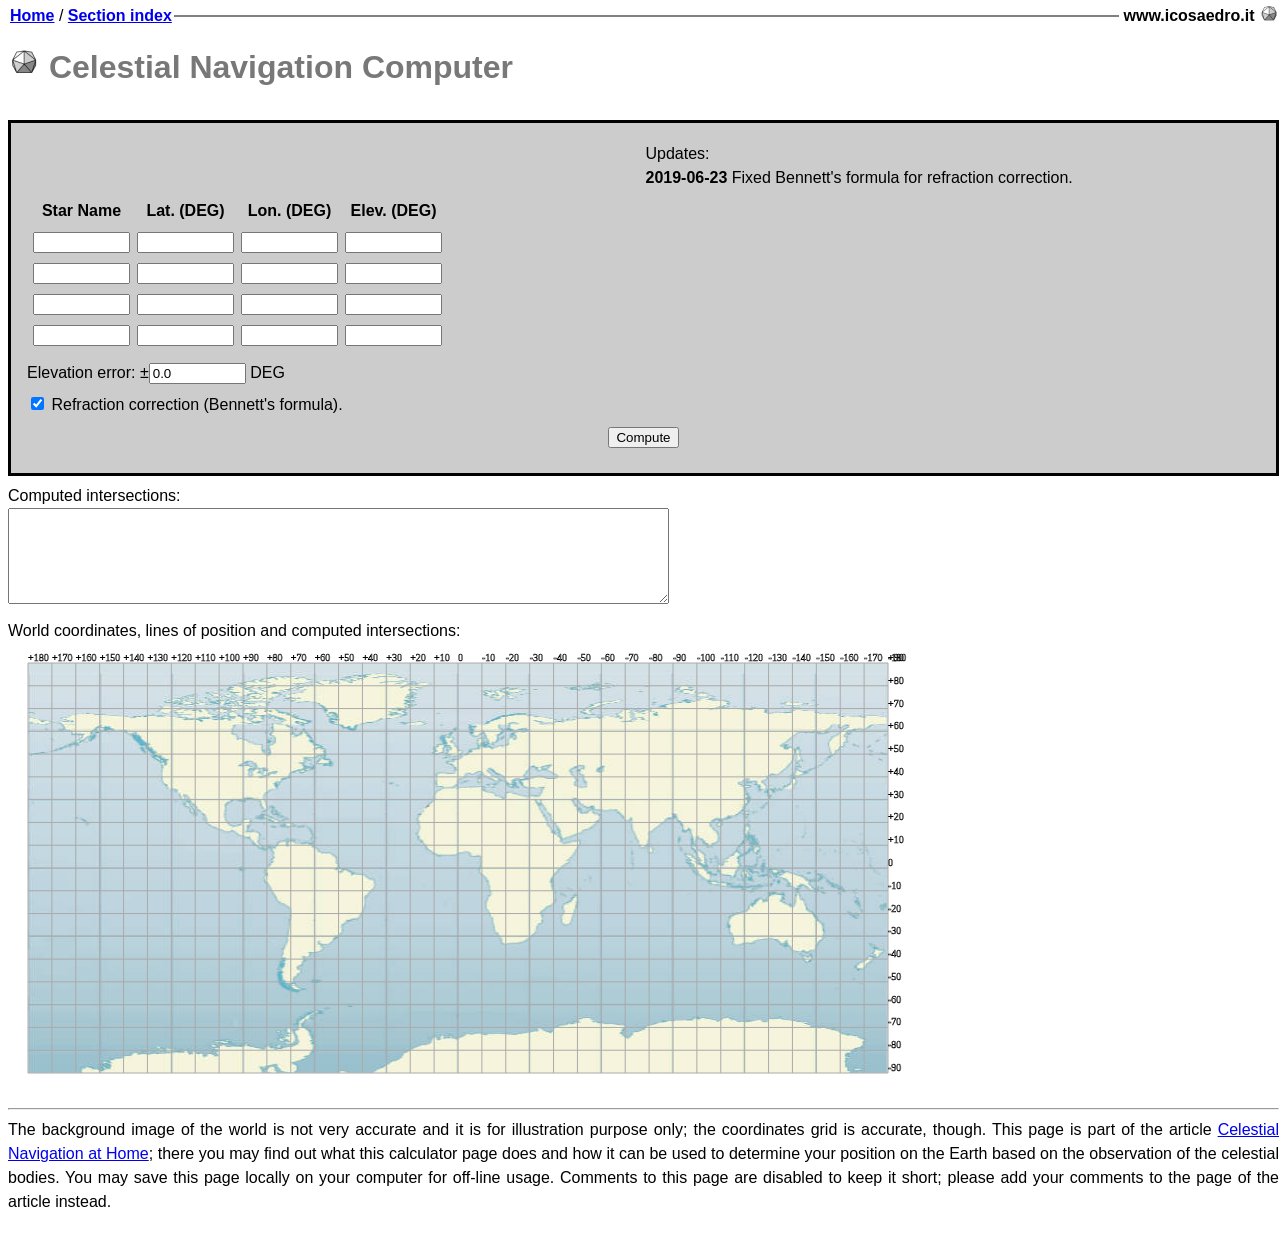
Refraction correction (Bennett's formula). (187, 404)
